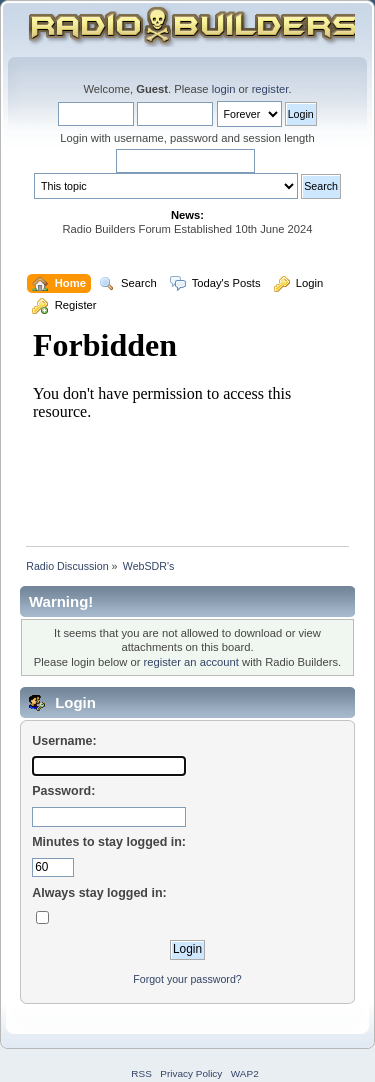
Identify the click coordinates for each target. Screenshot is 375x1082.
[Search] (185, 161)
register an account (191, 662)
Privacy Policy (191, 1073)
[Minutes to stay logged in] (53, 868)
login (224, 89)
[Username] (109, 766)
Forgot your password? (187, 979)
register (270, 89)
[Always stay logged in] (42, 917)
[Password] (109, 817)
